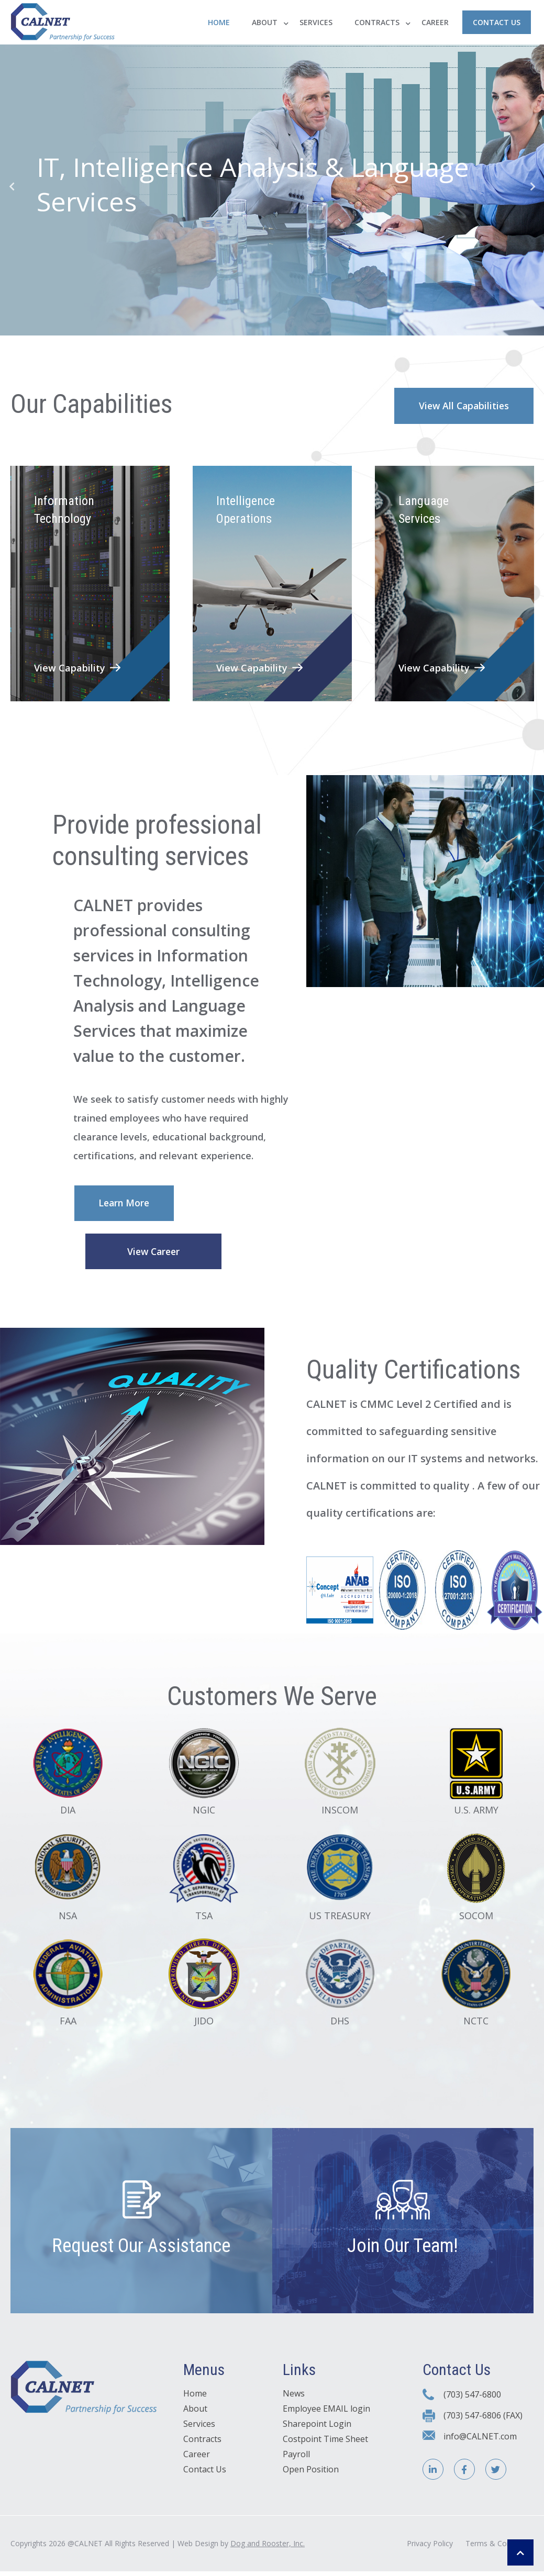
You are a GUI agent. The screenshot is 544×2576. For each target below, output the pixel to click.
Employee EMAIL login (326, 2419)
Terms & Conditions (499, 2552)
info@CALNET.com (480, 2445)
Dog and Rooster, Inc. (267, 2552)
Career (435, 22)
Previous (11, 186)
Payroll (296, 2464)
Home (219, 22)
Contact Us (496, 22)
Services (315, 22)
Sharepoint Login (317, 2434)
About (264, 22)
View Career (154, 1256)
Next (532, 186)
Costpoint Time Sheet (325, 2449)
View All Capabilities (460, 406)
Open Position (311, 2479)
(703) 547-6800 (472, 2405)
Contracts (376, 22)
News (294, 2404)
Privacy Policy (430, 2552)
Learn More (125, 1206)
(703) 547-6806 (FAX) (483, 2425)
